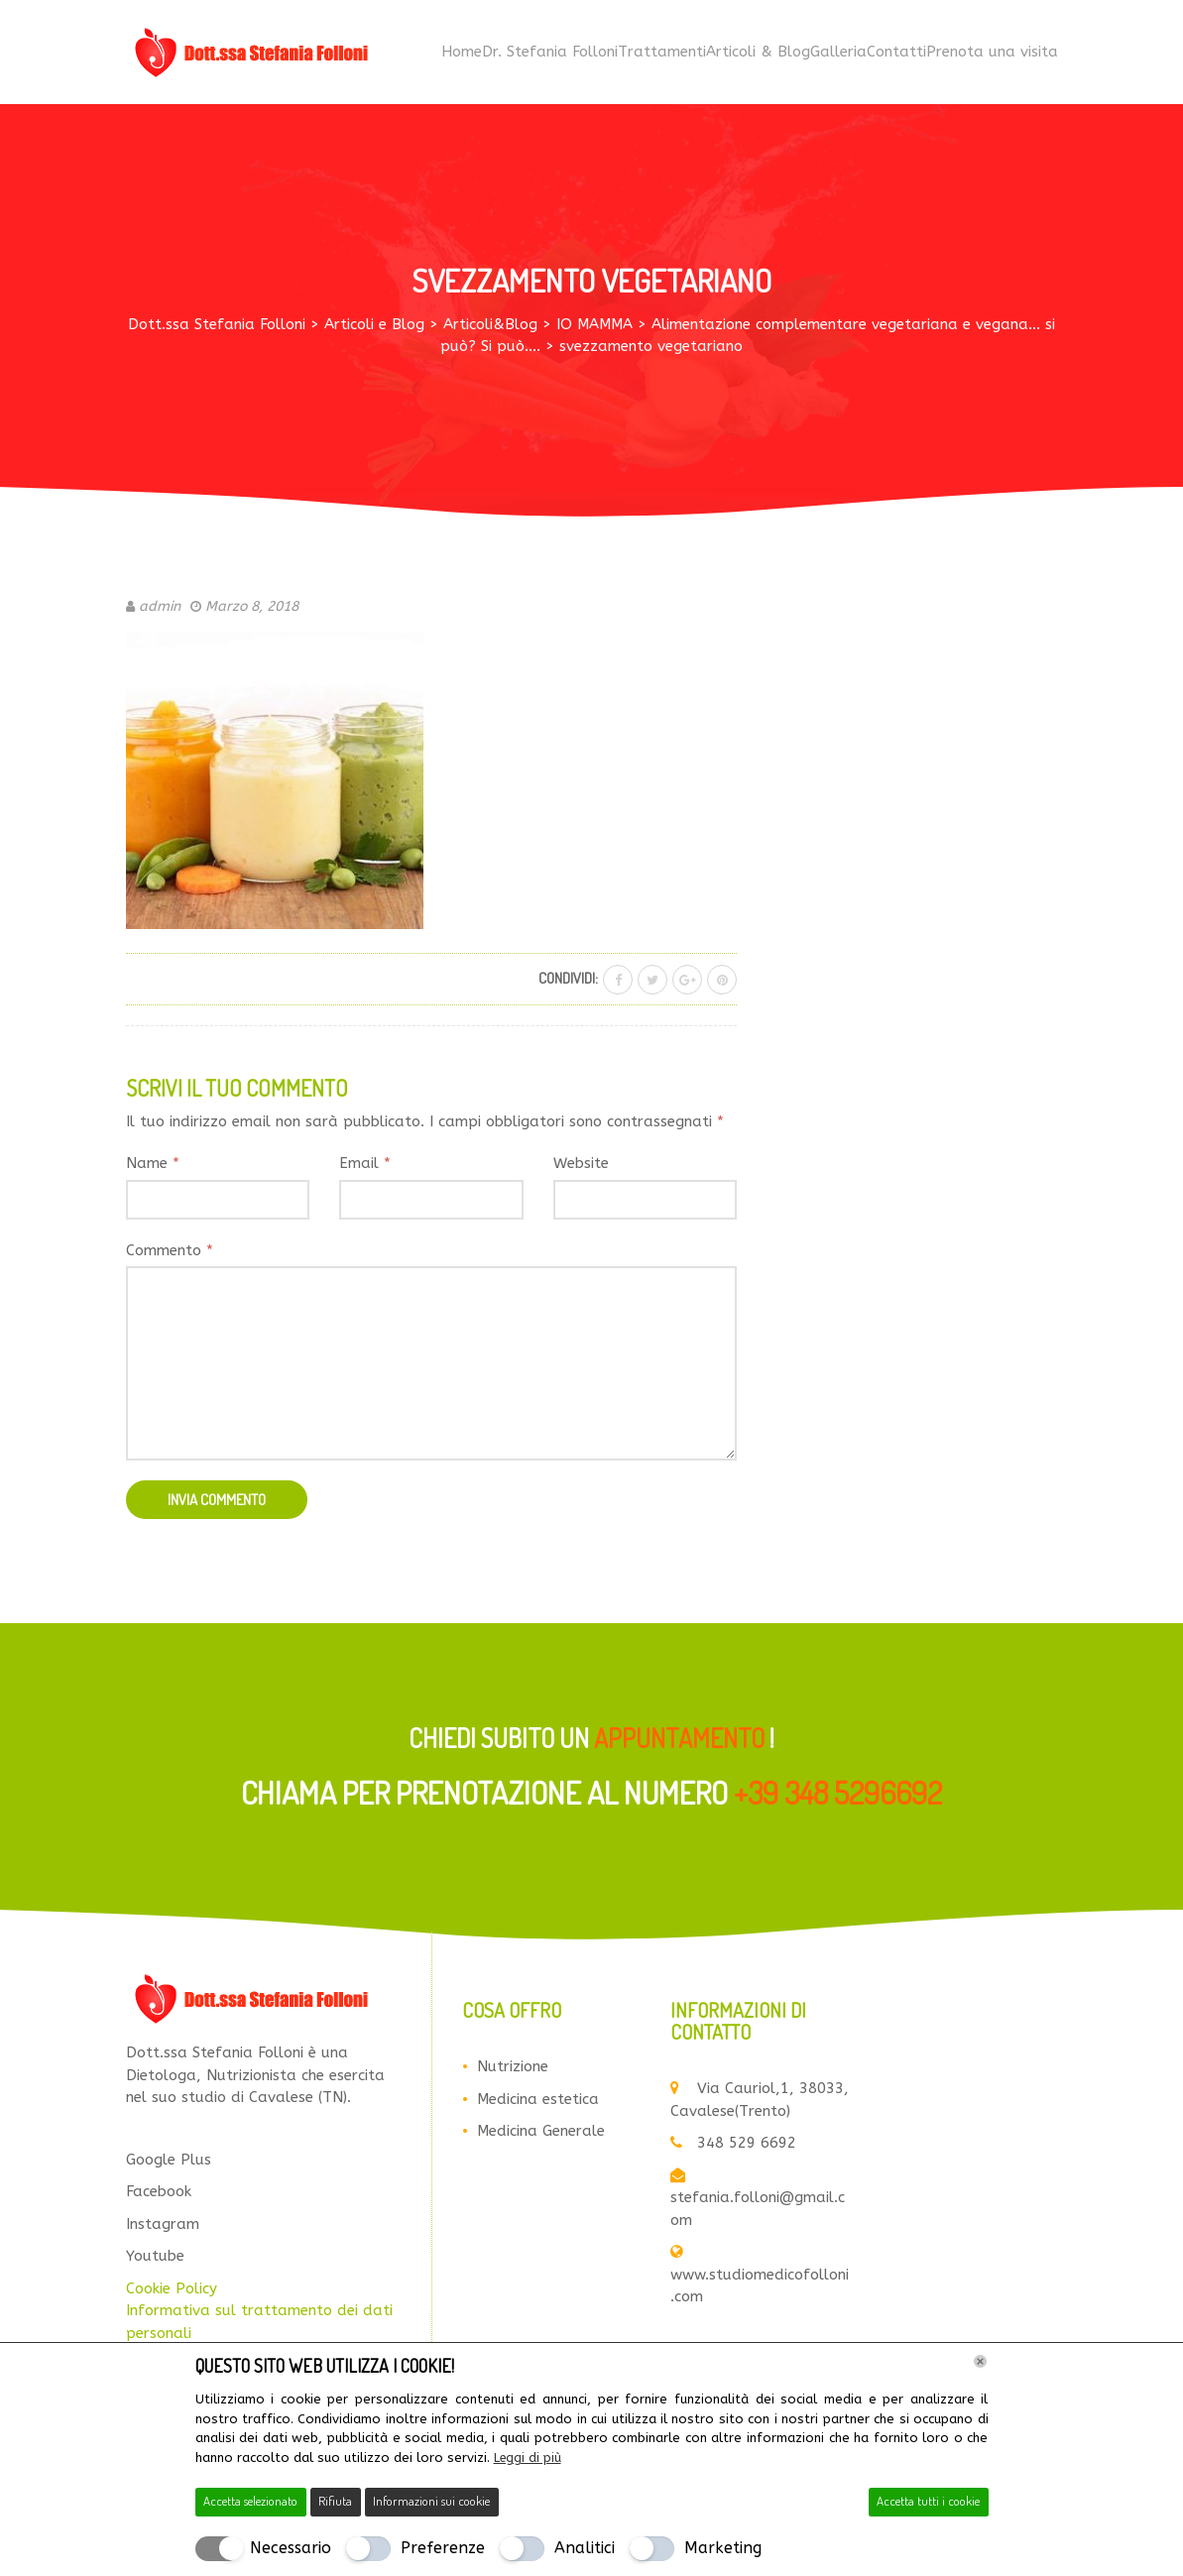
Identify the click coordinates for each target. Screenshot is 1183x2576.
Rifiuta (335, 2501)
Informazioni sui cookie (431, 2501)
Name (152, 1168)
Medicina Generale (541, 2136)
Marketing (723, 2547)
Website (581, 1168)
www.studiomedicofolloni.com (759, 2279)
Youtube (155, 2261)
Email (365, 1168)
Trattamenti (662, 54)
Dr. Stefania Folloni (550, 54)
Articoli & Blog (758, 54)
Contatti (896, 54)
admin (159, 610)
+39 (838, 1797)
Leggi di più (528, 2457)
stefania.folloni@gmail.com (757, 2202)
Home (461, 54)
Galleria (838, 54)
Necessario (290, 2547)
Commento (169, 1254)
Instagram (162, 2228)
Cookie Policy (171, 2292)
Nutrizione (512, 2071)
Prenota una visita (992, 54)
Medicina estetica (538, 2103)
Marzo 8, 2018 (251, 610)
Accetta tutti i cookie (928, 2501)
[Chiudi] (980, 2362)
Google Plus (168, 2163)
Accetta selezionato (250, 2501)
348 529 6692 (733, 2148)
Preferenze (443, 2547)
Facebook (158, 2196)
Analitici (584, 2547)
